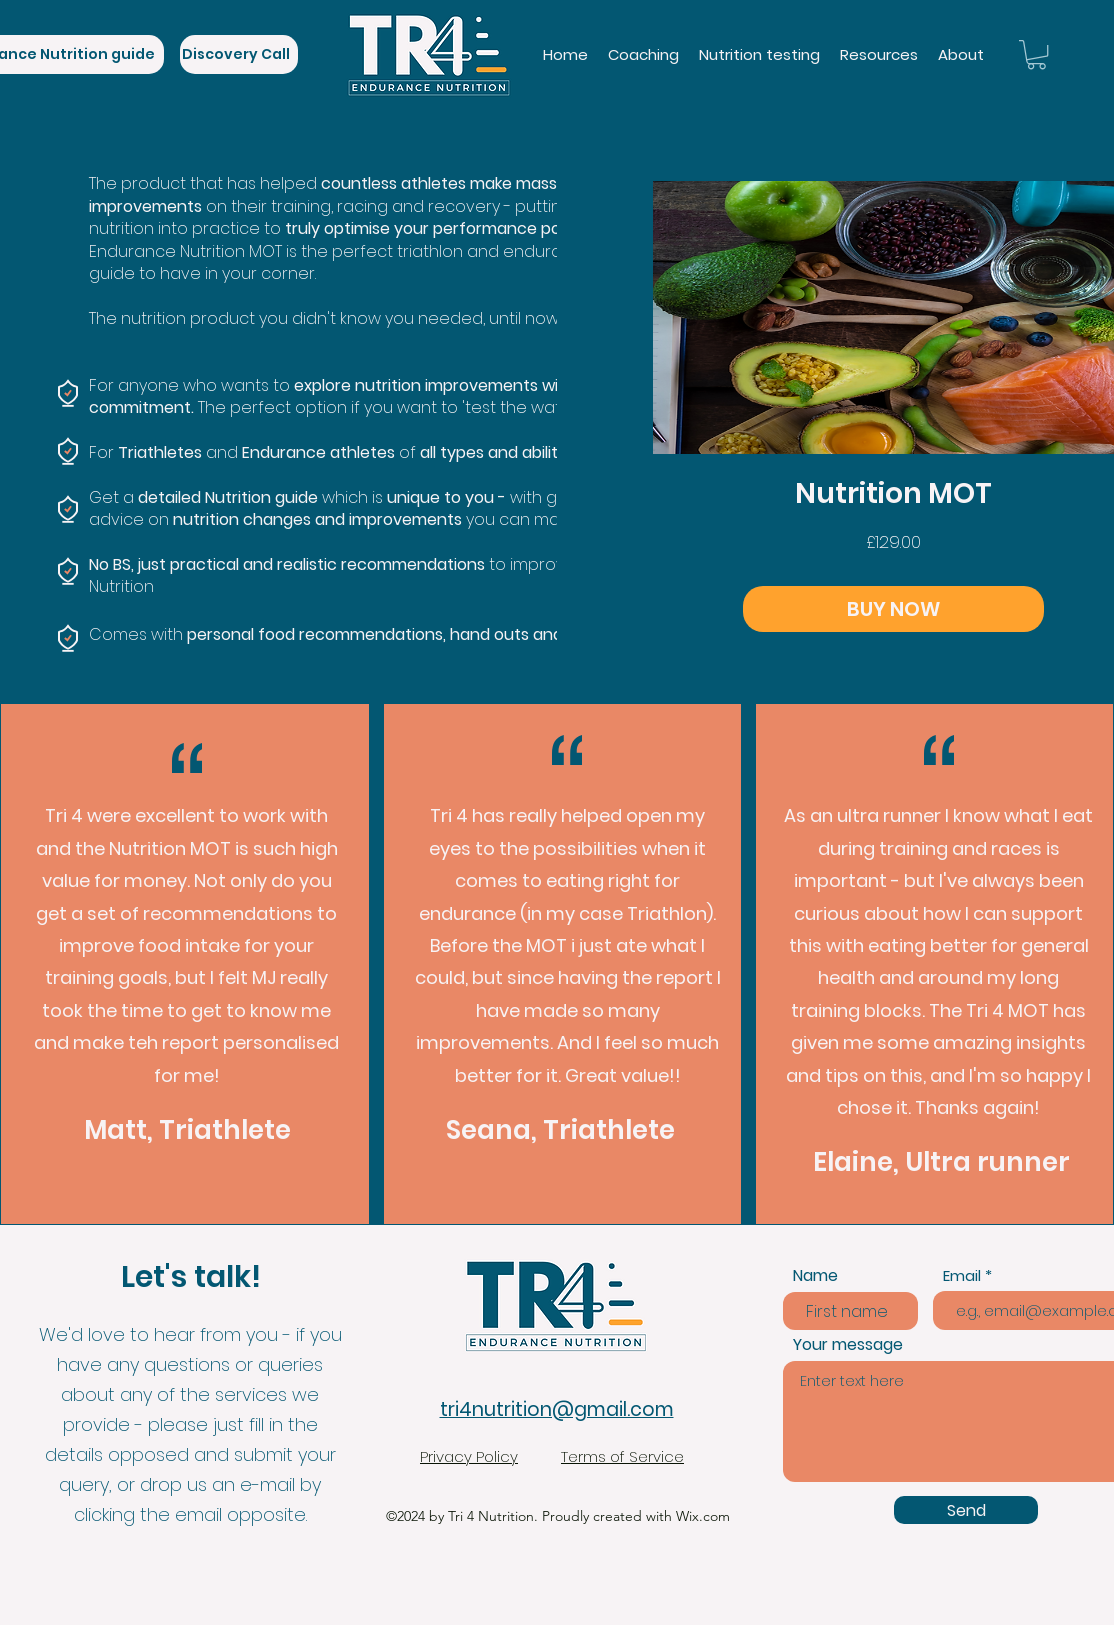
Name (815, 1276)
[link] (1036, 54)
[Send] (966, 1510)
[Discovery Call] (239, 54)
